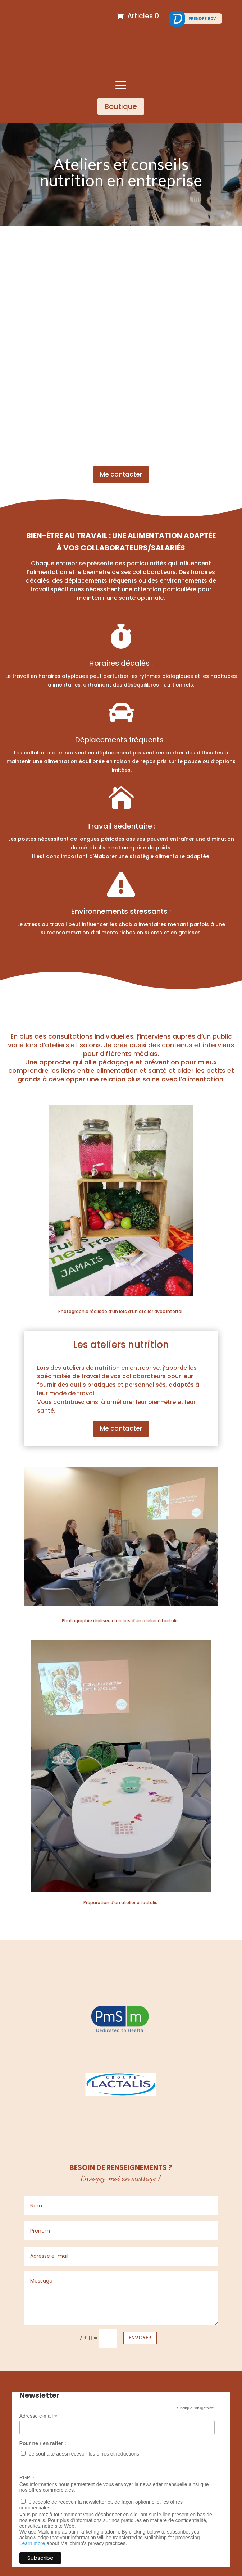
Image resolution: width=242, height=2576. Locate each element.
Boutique (121, 106)
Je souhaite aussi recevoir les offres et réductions (84, 2454)
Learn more (32, 2543)
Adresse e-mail (38, 2416)
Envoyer (140, 2337)
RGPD (26, 2477)
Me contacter (121, 474)
